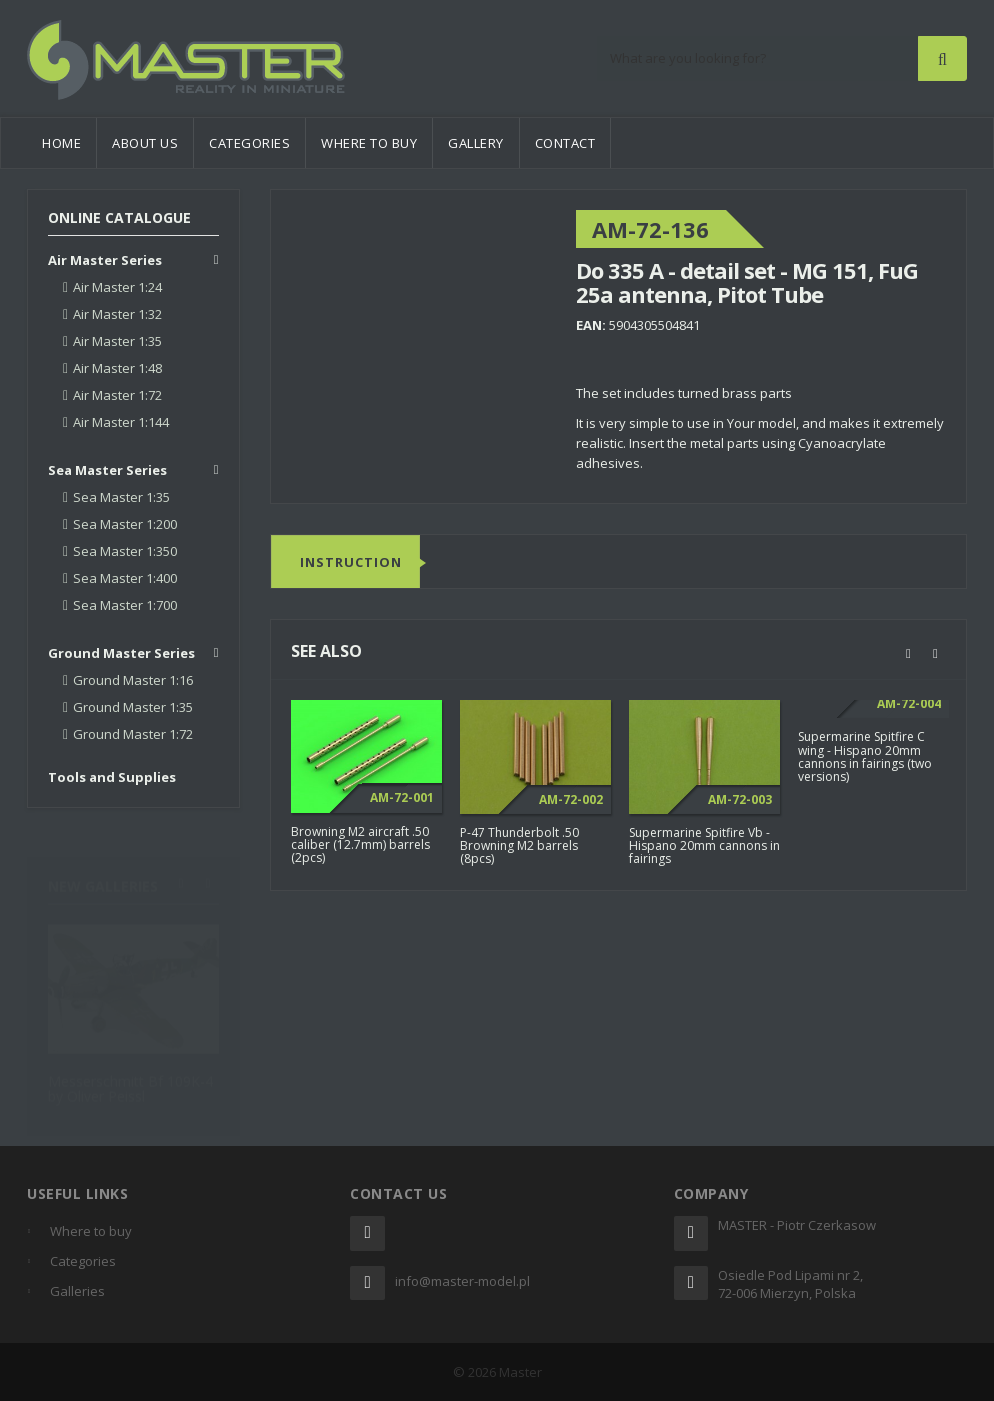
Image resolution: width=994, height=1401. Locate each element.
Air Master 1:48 (117, 368)
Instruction (351, 562)
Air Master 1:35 (117, 341)
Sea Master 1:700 (125, 605)
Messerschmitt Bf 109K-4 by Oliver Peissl (130, 1079)
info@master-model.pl (462, 1281)
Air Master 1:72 (117, 395)
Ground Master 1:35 (133, 707)
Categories (249, 143)
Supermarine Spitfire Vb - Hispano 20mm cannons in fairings (704, 845)
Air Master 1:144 (121, 422)
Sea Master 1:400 (125, 578)
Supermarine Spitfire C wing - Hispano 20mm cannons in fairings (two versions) (865, 757)
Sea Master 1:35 (121, 497)
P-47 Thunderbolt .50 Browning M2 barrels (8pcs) (519, 845)
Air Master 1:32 (117, 314)
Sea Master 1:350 (125, 551)
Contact (565, 143)
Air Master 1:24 (117, 287)
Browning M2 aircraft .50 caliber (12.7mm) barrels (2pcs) (360, 844)
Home (61, 143)
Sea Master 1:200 (125, 524)
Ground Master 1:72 (133, 734)
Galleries (77, 1291)
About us (145, 143)
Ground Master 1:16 (133, 680)
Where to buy (369, 143)
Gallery (476, 143)
